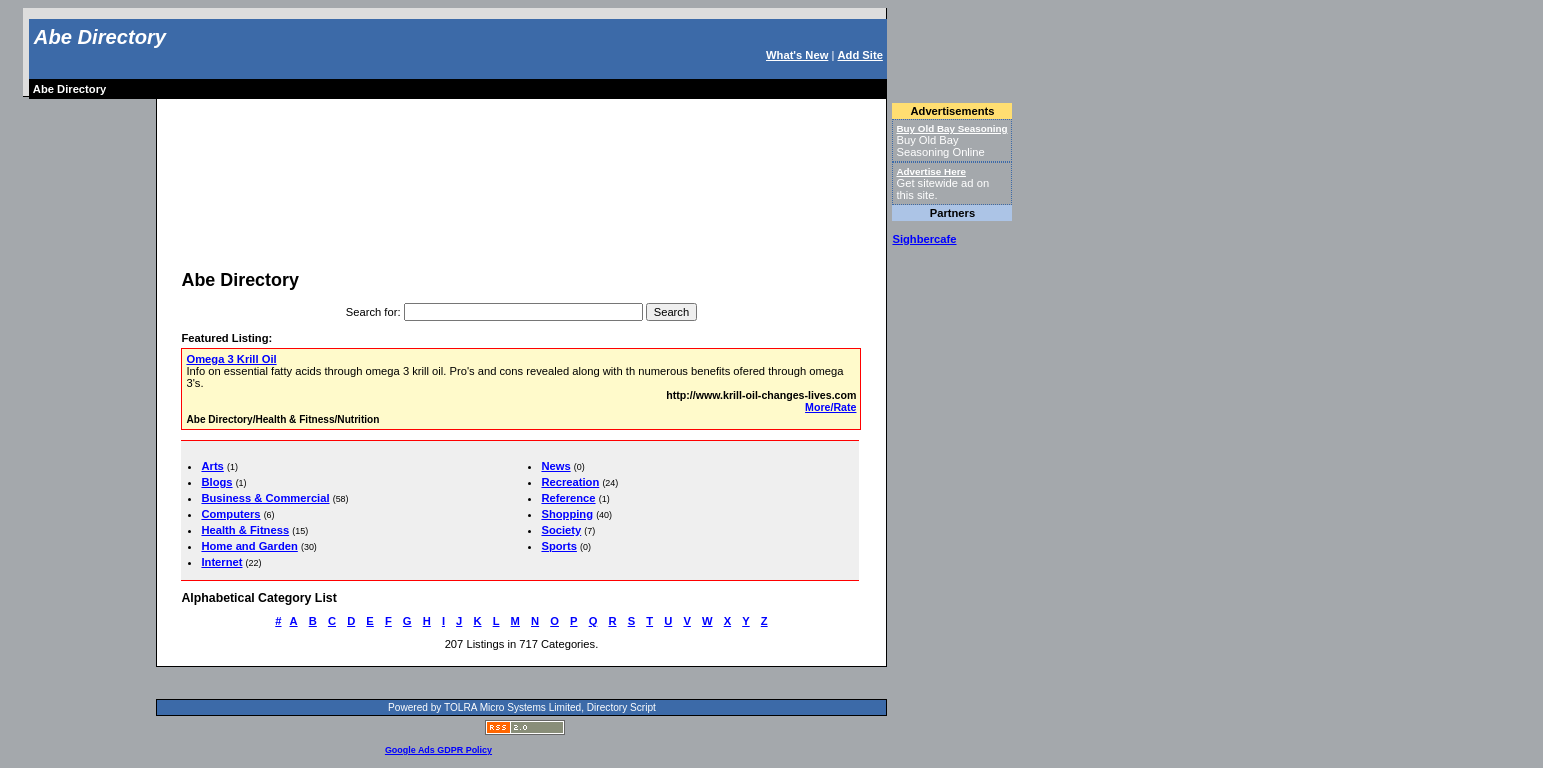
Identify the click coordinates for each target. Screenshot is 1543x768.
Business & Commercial (265, 498)
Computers (230, 514)
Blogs (216, 482)
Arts (212, 466)
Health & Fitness (245, 530)
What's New (797, 55)
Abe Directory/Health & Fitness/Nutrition (282, 419)
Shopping (567, 514)
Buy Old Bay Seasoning (951, 128)
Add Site (859, 55)
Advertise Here (931, 171)
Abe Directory (100, 37)
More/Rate (830, 407)
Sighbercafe (924, 239)
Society (561, 530)
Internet (221, 562)
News (555, 466)
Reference (568, 498)
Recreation (570, 482)
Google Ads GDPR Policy (438, 750)
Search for (372, 312)
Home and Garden (249, 546)
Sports (558, 546)
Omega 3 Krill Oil (231, 359)
